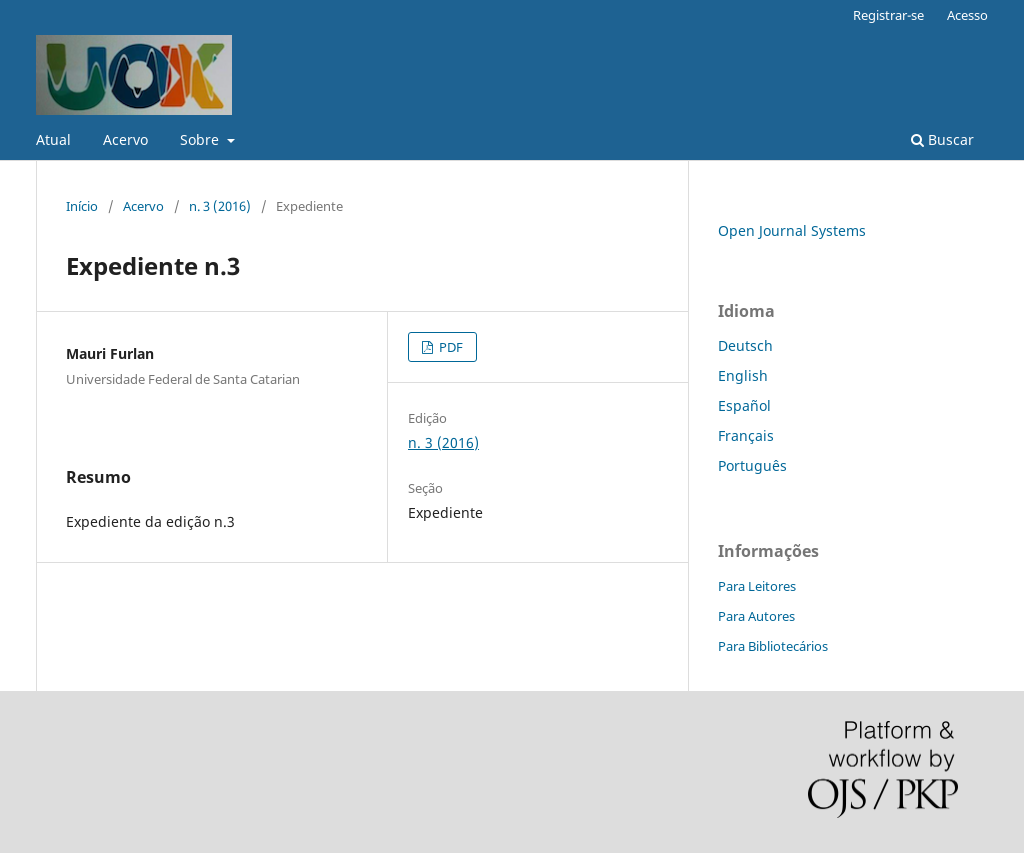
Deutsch (745, 345)
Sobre (201, 139)
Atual (53, 139)
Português (752, 465)
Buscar (942, 139)
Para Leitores (757, 586)
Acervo (125, 139)
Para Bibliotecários (773, 646)
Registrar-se (888, 15)
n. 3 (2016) (220, 206)
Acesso (967, 15)
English (743, 375)
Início (82, 206)
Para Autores (756, 616)
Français (746, 435)
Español (744, 405)
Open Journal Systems (792, 230)
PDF (449, 347)
